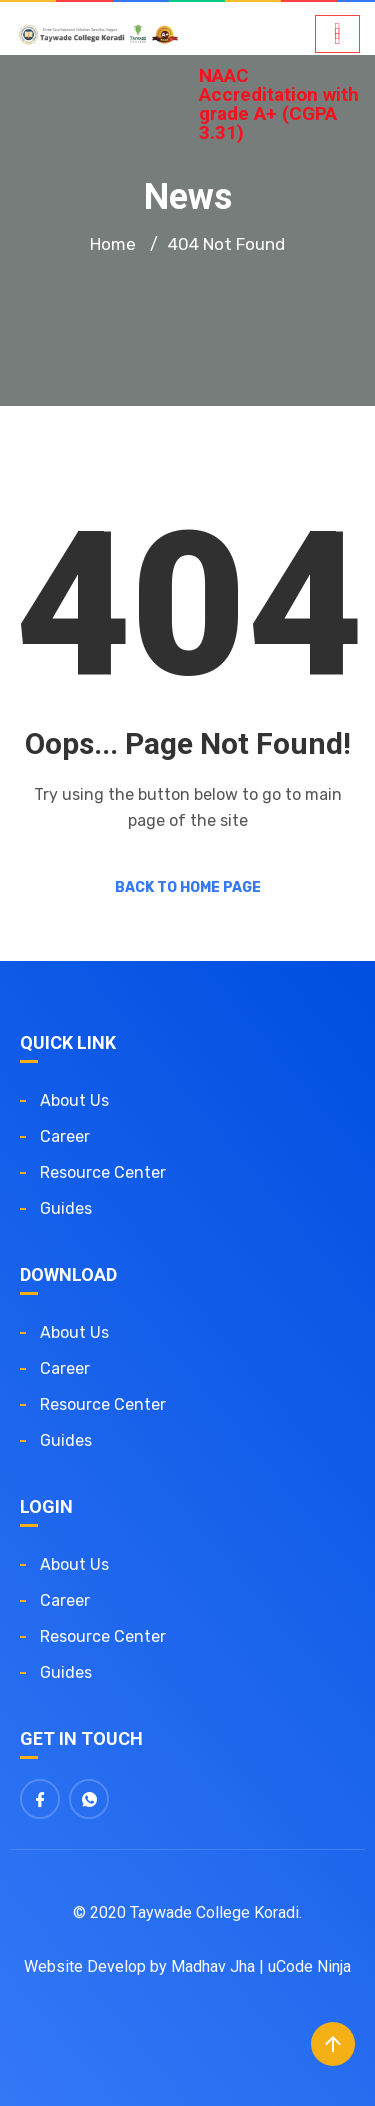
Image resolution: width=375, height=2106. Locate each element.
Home (113, 244)
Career (65, 1136)
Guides (66, 1208)
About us (74, 1100)
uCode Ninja (309, 1966)
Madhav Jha (213, 1966)
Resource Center (103, 1172)
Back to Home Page (188, 887)
